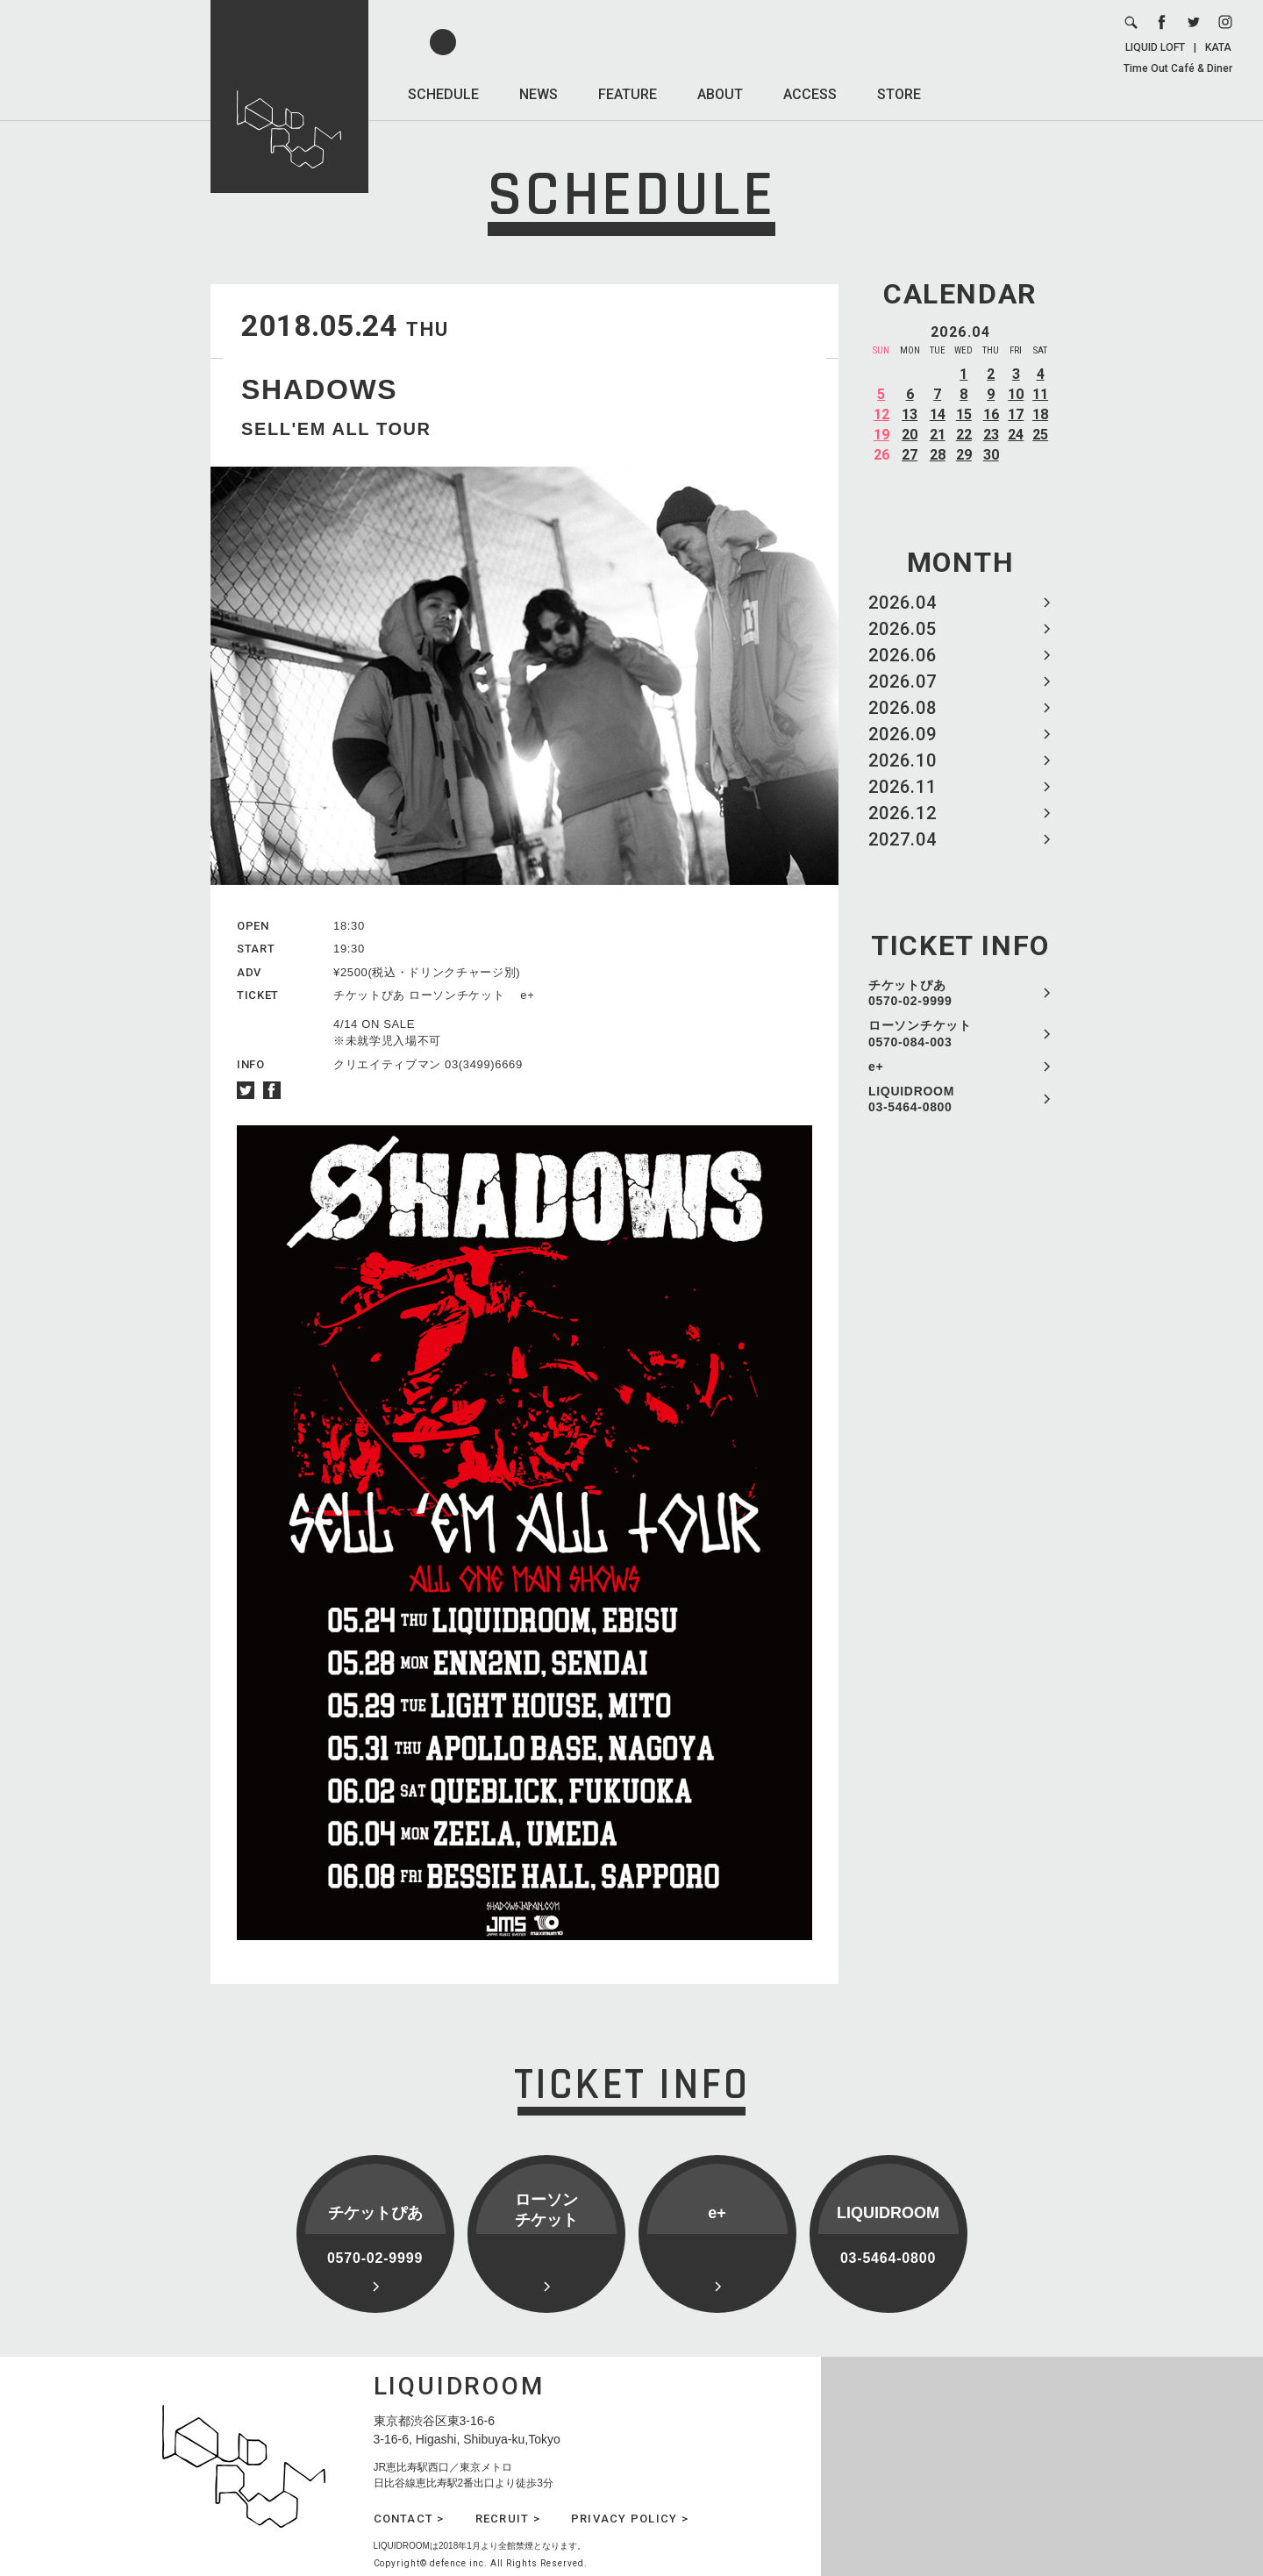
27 (909, 454)
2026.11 (902, 787)
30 (991, 454)
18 (1040, 414)
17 (1016, 414)
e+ (875, 1067)
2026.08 (902, 708)
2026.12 (902, 813)
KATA (1218, 47)
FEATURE (627, 94)
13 (909, 414)
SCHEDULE (443, 94)
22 (964, 434)
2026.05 (902, 629)
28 (937, 454)
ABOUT (720, 94)
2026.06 (902, 655)
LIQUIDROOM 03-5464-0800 (911, 1099)
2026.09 (902, 734)
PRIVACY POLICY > (630, 2518)
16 (991, 414)
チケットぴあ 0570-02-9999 (910, 993)
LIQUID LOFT (1155, 47)
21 (937, 434)
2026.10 (902, 760)
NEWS (538, 94)
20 (909, 434)
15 (964, 414)
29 (964, 454)
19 (881, 434)
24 (1016, 434)
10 (1016, 394)
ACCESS (810, 94)
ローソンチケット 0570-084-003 (920, 1033)
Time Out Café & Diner (1178, 68)
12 (881, 414)
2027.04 (902, 839)
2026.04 (902, 602)
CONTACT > (409, 2518)
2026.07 (902, 681)
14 (937, 414)
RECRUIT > (507, 2518)
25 (1040, 434)
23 (991, 434)
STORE (899, 94)
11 (1040, 394)
